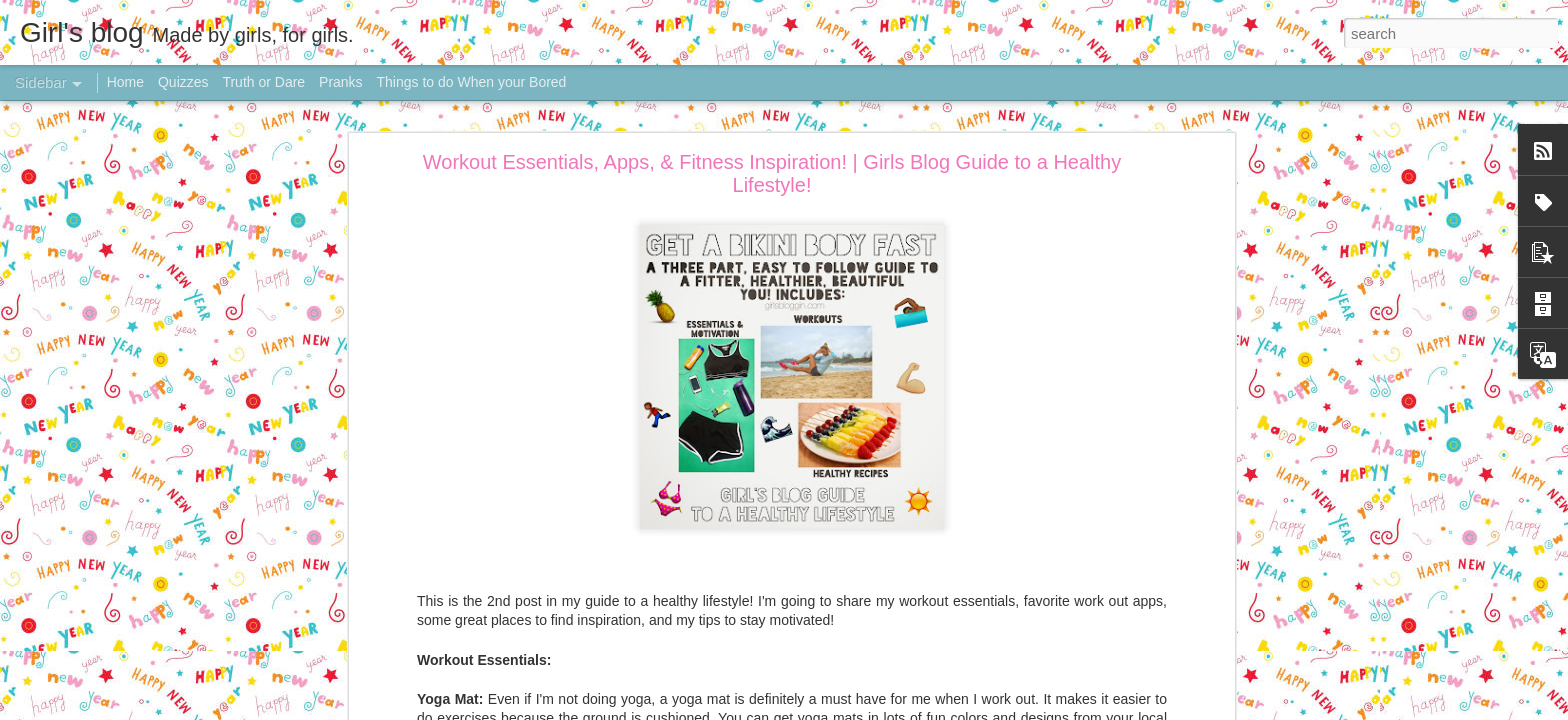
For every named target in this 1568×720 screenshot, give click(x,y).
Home (125, 82)
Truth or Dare (263, 82)
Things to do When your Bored (472, 82)
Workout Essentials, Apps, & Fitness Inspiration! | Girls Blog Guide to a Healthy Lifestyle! (772, 173)
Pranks (341, 82)
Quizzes (183, 82)
